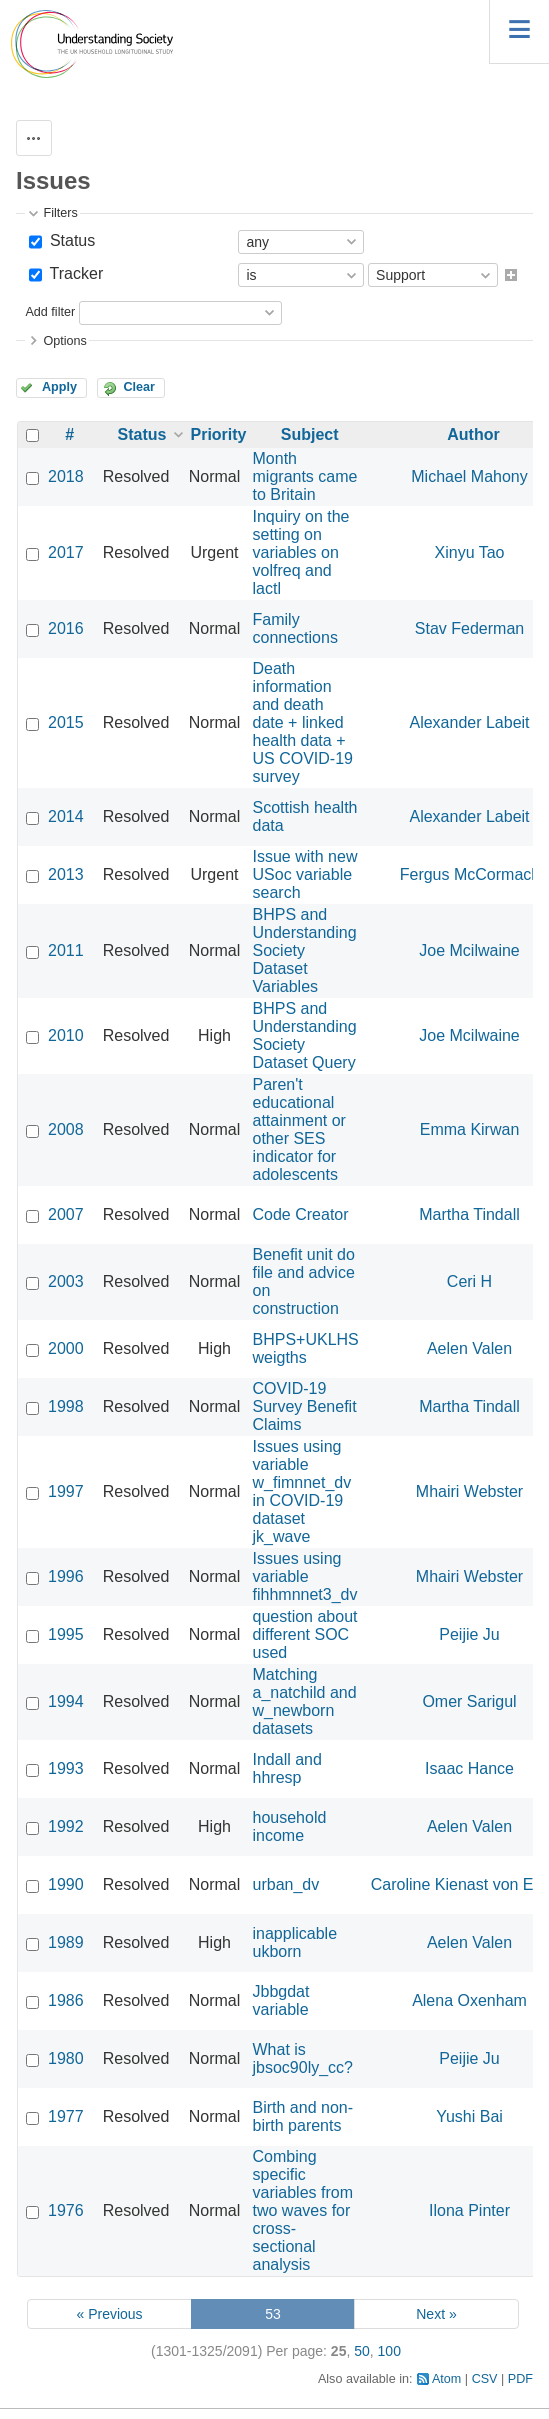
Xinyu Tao (470, 552)
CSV (485, 2379)
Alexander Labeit (469, 722)
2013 (66, 874)
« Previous (109, 2314)
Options (64, 341)
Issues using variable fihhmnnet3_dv (305, 1576)
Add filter (50, 312)
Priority (219, 434)
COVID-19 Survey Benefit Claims (305, 1406)
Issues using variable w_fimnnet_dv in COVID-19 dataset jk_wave (302, 1491)
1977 (66, 2116)
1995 (66, 1634)
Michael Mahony (469, 476)
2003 (66, 1281)
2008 (66, 1129)
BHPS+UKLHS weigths (306, 1348)
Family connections (295, 628)
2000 (66, 1348)
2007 (66, 1214)
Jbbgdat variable (281, 2000)
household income (290, 1826)
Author (473, 434)
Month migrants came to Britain (305, 476)
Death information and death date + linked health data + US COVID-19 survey (303, 722)
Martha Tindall (469, 1214)
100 (389, 2351)
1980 (66, 2058)
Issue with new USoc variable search (305, 874)
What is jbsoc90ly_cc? (303, 2058)
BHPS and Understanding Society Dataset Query (305, 1035)
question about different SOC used (305, 1634)
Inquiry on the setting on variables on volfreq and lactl (301, 552)
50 (362, 2351)
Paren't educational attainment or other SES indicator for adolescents (299, 1129)
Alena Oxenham (469, 2000)
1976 (66, 2210)
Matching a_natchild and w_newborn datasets (305, 1701)
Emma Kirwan (470, 1129)
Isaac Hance (469, 1768)
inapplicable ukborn (295, 1942)
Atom (446, 2379)
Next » (436, 2314)
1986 (66, 2000)
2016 (66, 628)
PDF (520, 2379)
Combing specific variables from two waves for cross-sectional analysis (303, 2210)
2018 (66, 476)
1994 (66, 1701)
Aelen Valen (469, 1348)
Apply (59, 387)
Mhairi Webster (469, 1491)
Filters (60, 213)
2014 (66, 816)
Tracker (74, 273)
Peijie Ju (469, 1634)
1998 (66, 1406)
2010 (66, 1035)
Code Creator (301, 1214)
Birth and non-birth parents (303, 2116)
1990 (66, 1884)
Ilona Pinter (469, 2210)
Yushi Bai (469, 2116)
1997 (66, 1491)
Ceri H (469, 1281)
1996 (66, 1576)
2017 (66, 552)
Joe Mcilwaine (469, 950)
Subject (310, 434)
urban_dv (286, 1884)
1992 (66, 1826)
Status (70, 240)
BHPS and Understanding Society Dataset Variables (305, 950)
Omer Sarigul (469, 1701)
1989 (66, 1942)
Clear (139, 387)
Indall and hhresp (287, 1768)
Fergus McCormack (470, 874)
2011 (66, 950)
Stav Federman (469, 628)
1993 (66, 1768)
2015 (66, 722)
